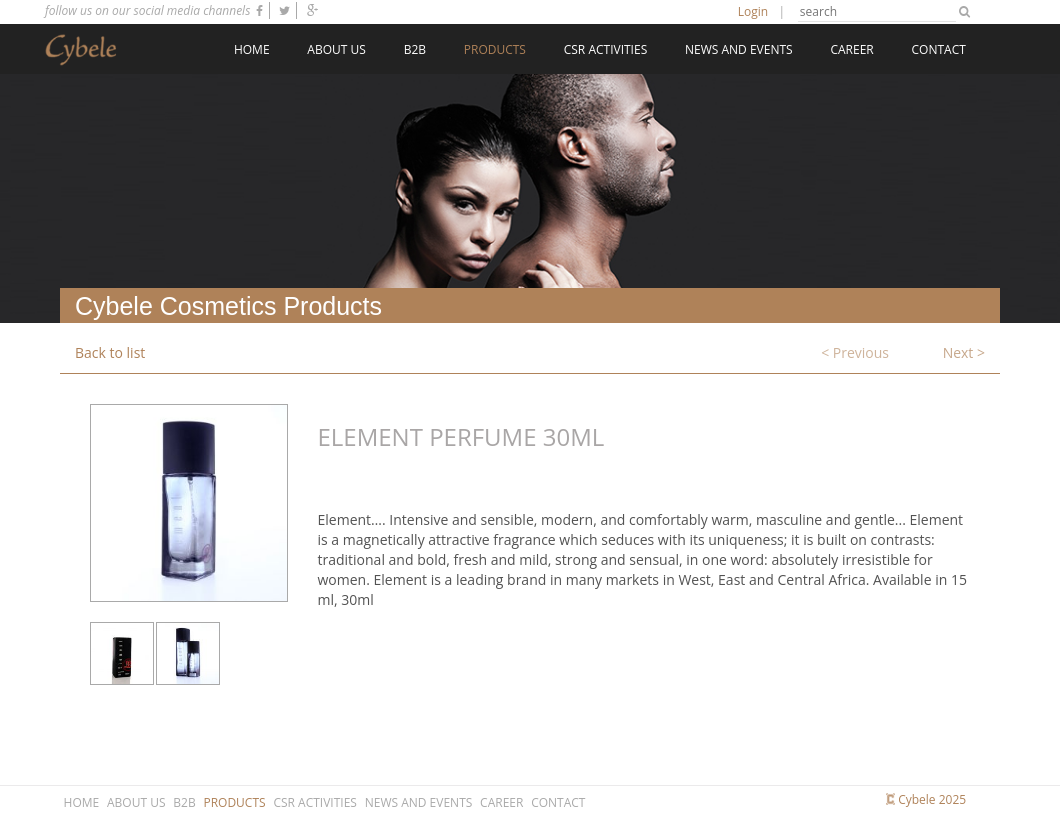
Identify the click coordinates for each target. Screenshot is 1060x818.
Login (753, 11)
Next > (964, 352)
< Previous (855, 352)
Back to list (110, 352)
